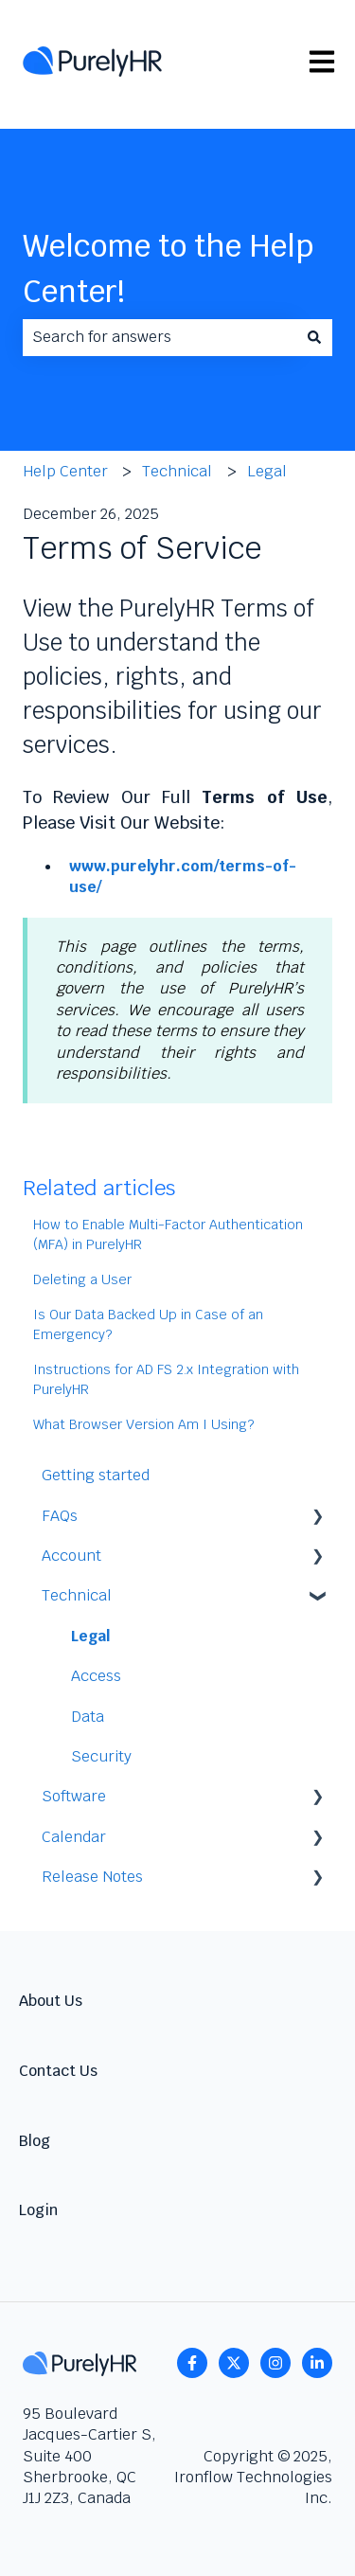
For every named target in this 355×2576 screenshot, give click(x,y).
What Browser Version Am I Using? (143, 1424)
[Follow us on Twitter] (234, 2363)
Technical (177, 471)
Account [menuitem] (71, 1555)
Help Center (65, 471)
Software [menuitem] (74, 1796)
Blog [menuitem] (34, 2141)
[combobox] (159, 337)
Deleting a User (82, 1279)
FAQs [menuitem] (60, 1516)
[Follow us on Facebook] (192, 2363)
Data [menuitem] (87, 1716)
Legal (267, 471)
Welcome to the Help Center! (168, 268)
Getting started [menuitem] (96, 1475)
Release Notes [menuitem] (92, 1877)
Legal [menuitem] (90, 1636)
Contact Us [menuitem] (58, 2071)
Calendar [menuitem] (74, 1837)
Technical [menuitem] (77, 1595)
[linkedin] (317, 2363)
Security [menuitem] (101, 1756)
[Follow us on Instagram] (275, 2363)
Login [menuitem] (38, 2210)
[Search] (314, 337)
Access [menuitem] (96, 1676)
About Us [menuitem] (50, 2001)
